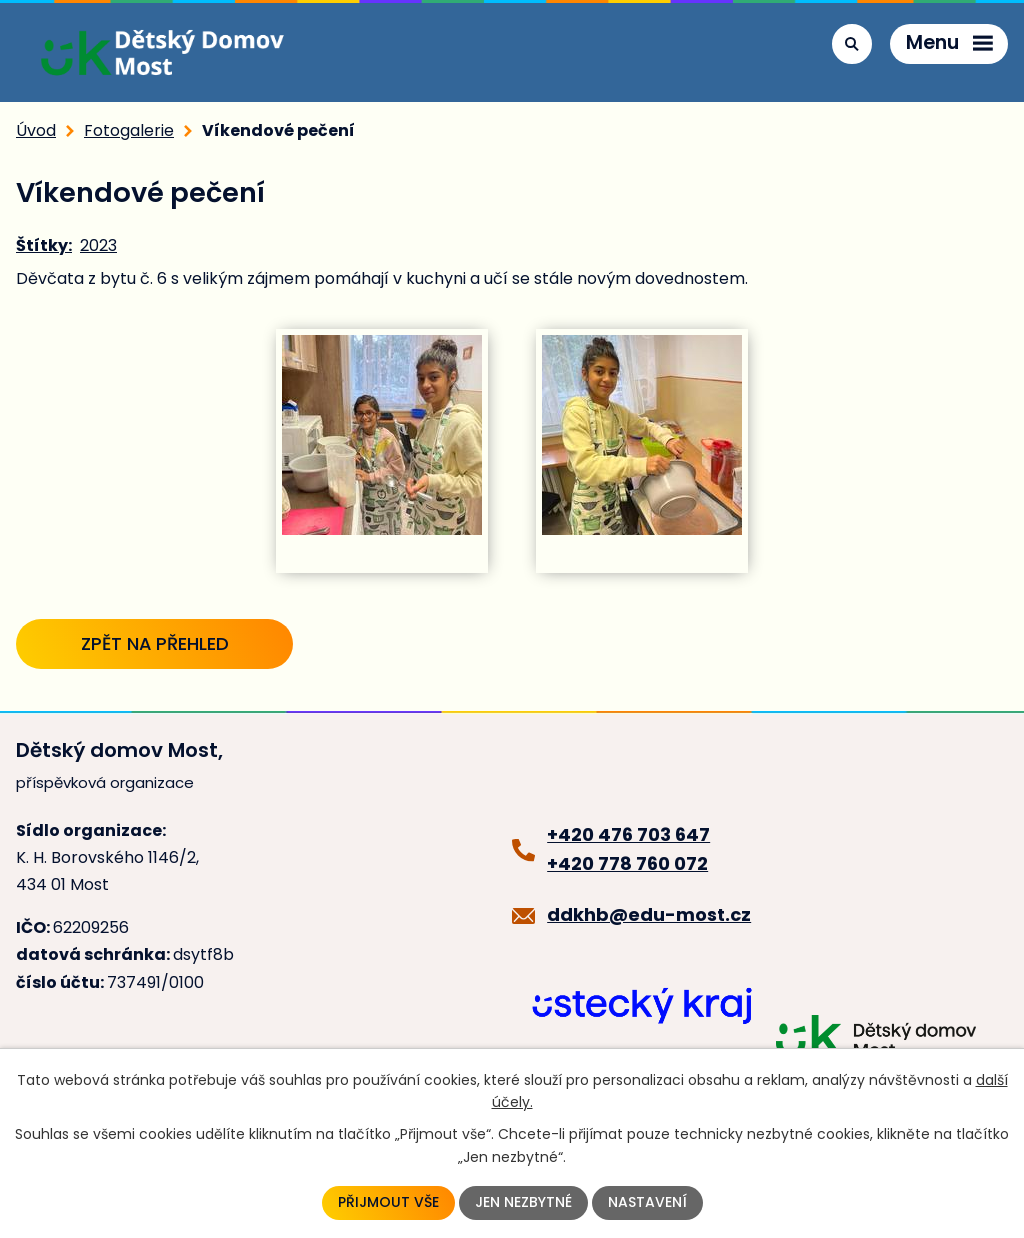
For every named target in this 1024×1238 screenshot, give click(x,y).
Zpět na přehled (155, 643)
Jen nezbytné (523, 1203)
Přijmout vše (388, 1203)
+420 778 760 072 (627, 863)
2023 (98, 245)
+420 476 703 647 (628, 834)
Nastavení (647, 1203)
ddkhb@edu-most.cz (649, 914)
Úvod (36, 130)
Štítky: (44, 245)
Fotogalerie (129, 130)
